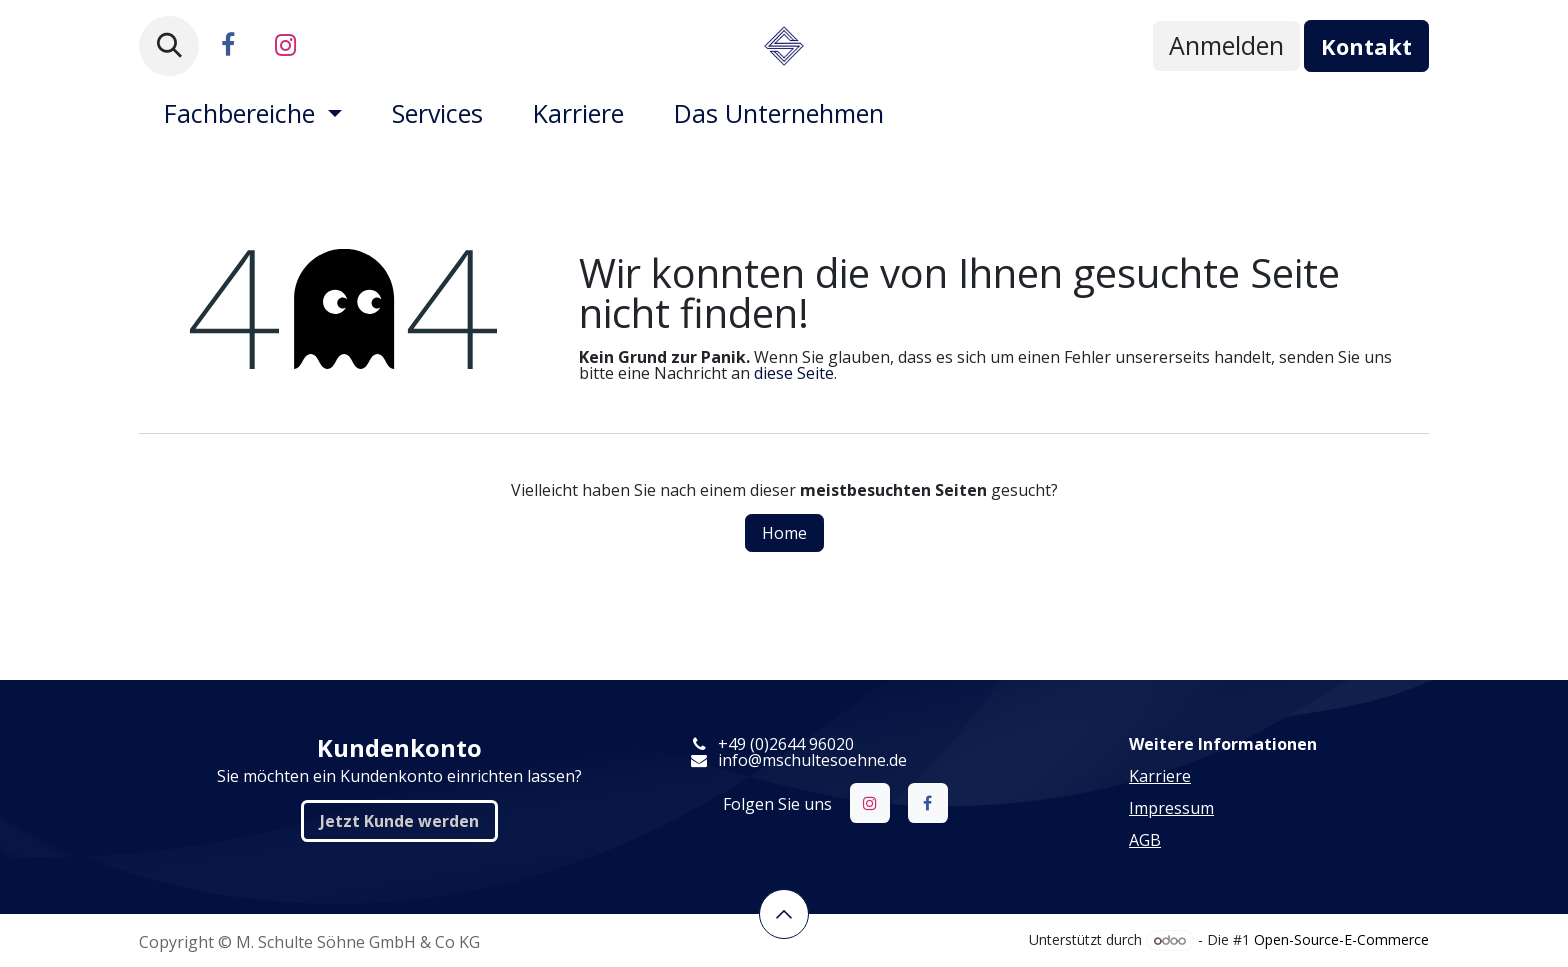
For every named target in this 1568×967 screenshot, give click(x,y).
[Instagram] (285, 46)
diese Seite (794, 373)
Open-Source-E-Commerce (1341, 939)
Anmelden (1226, 45)
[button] (169, 46)
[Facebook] (228, 46)
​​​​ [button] (784, 914)
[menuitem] (253, 113)
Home (784, 533)
